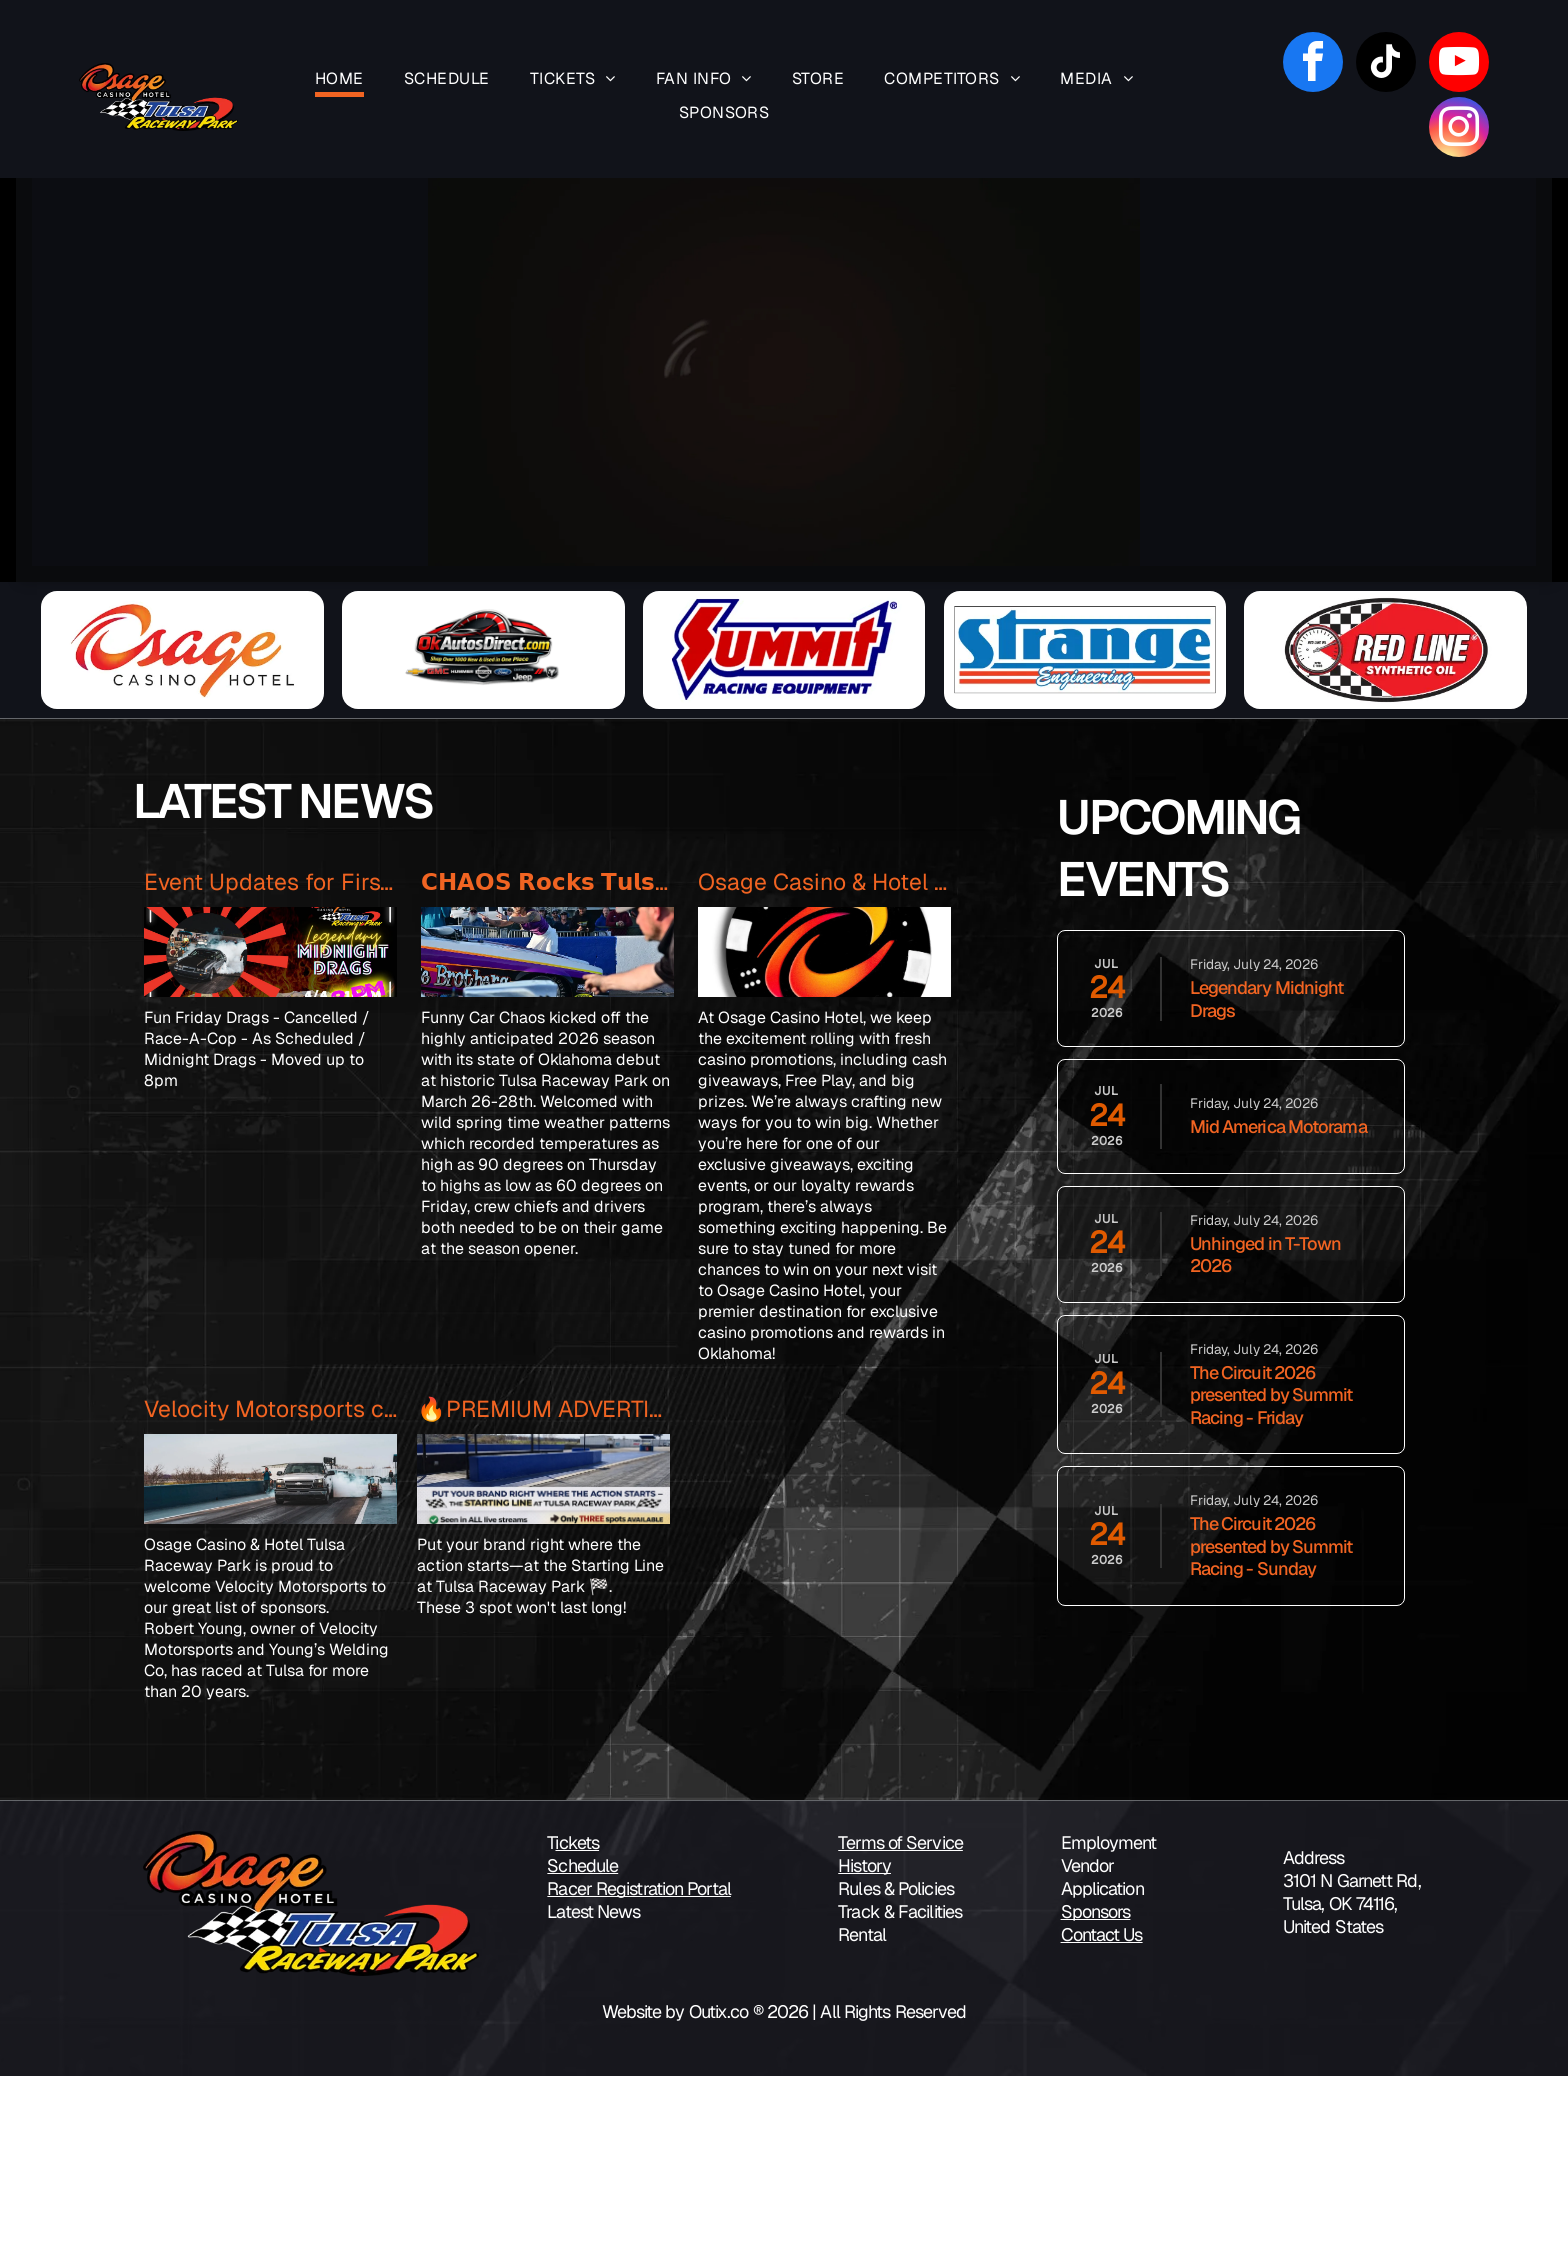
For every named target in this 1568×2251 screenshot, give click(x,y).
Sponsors (1096, 2086)
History (864, 2040)
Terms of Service (900, 2017)
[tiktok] (1386, 64)
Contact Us (1102, 2109)
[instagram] (1459, 129)
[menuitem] (339, 80)
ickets (577, 2017)
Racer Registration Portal (639, 2063)
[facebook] (1313, 64)
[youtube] (1459, 64)
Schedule (582, 2040)
